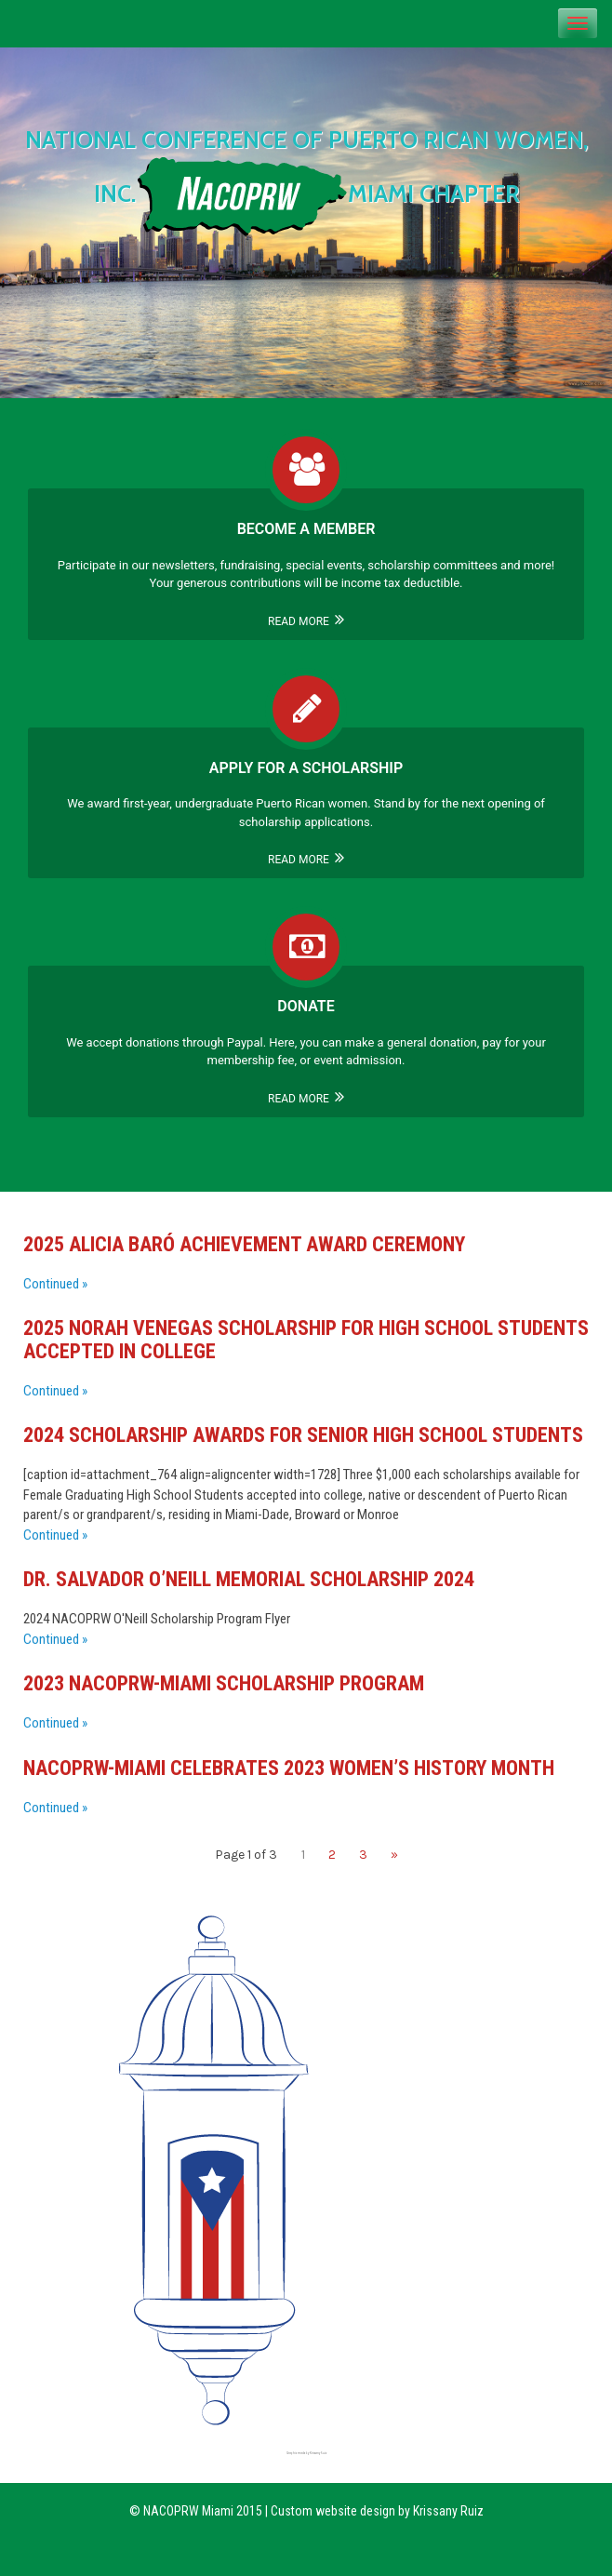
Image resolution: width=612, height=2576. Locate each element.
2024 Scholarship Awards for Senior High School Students (303, 1435)
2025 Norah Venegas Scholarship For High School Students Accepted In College (306, 1339)
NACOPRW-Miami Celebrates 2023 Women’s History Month (288, 1768)
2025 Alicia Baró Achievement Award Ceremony (244, 1244)
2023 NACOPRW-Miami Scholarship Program (223, 1683)
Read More (306, 621)
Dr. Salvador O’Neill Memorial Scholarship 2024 (248, 1579)
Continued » (55, 1283)
